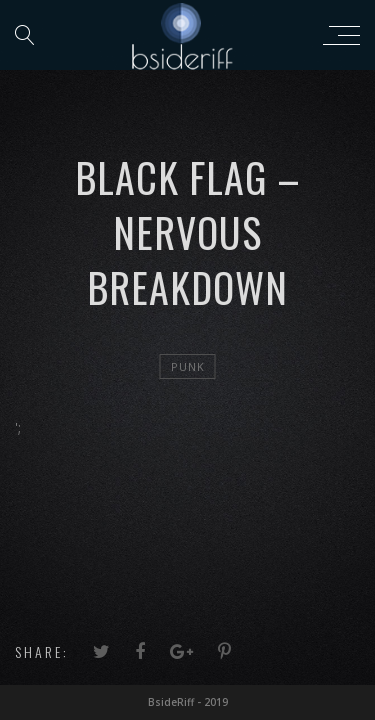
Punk (188, 366)
